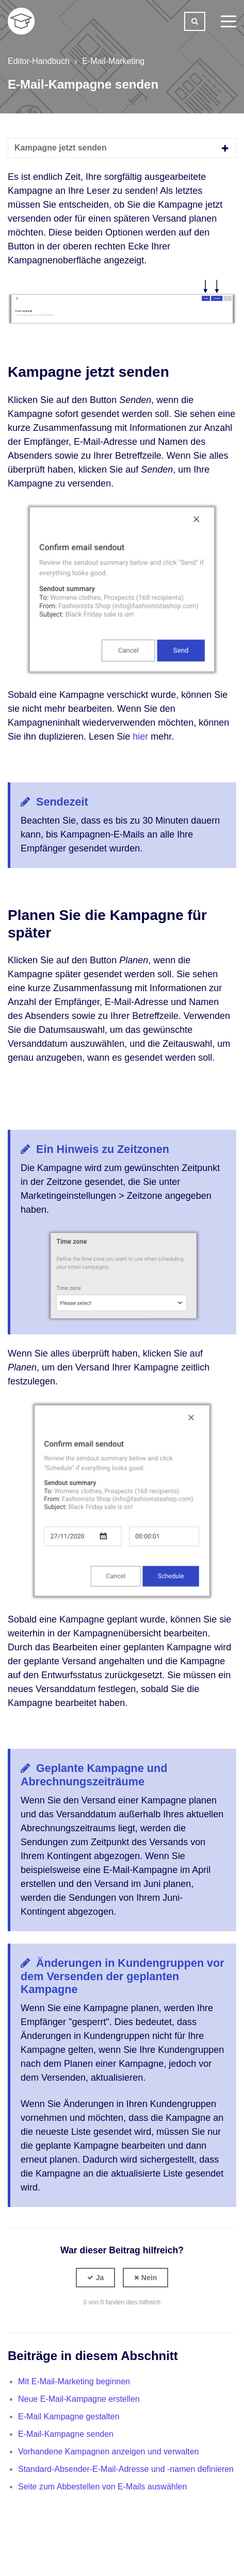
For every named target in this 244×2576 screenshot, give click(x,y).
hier (140, 736)
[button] (96, 2277)
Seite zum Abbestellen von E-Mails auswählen (102, 2486)
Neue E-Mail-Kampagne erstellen (79, 2399)
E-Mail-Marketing (113, 61)
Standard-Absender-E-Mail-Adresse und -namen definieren (126, 2469)
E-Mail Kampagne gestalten (69, 2416)
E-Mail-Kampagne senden (65, 2434)
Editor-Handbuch (39, 61)
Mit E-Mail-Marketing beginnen (74, 2381)
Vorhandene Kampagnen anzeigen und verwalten (108, 2451)
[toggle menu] (228, 21)
